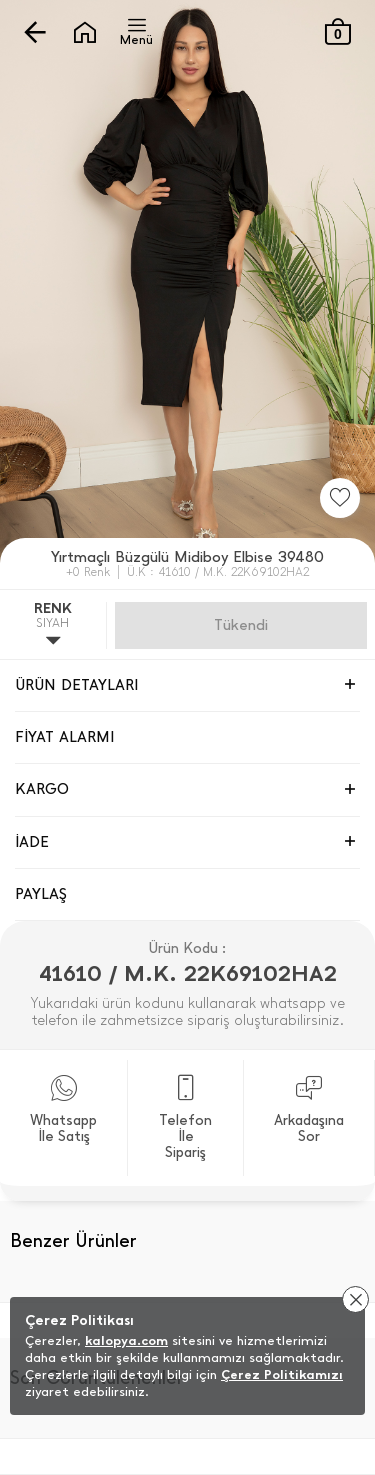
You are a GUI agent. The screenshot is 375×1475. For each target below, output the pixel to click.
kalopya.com (126, 1340)
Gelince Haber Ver (240, 625)
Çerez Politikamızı (282, 1374)
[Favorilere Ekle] (340, 498)
